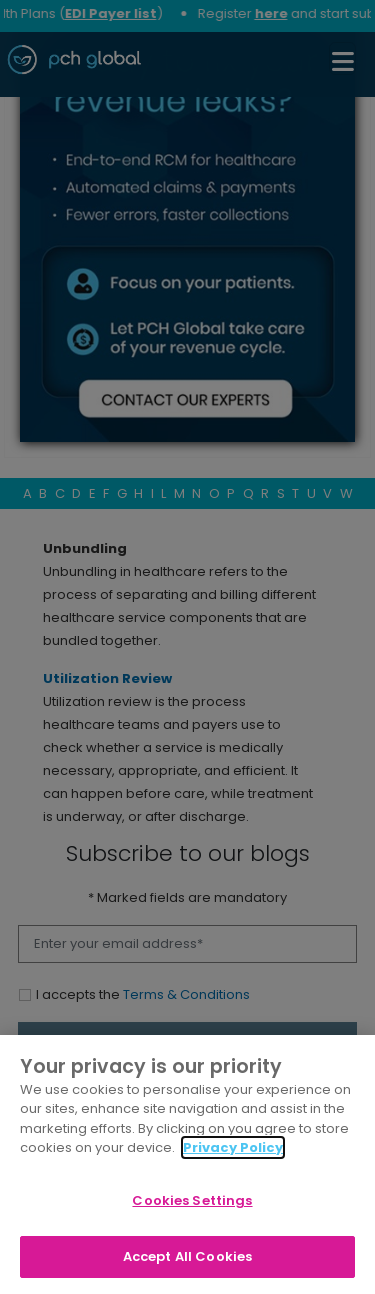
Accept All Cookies (187, 1256)
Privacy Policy (233, 1147)
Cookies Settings (192, 1200)
